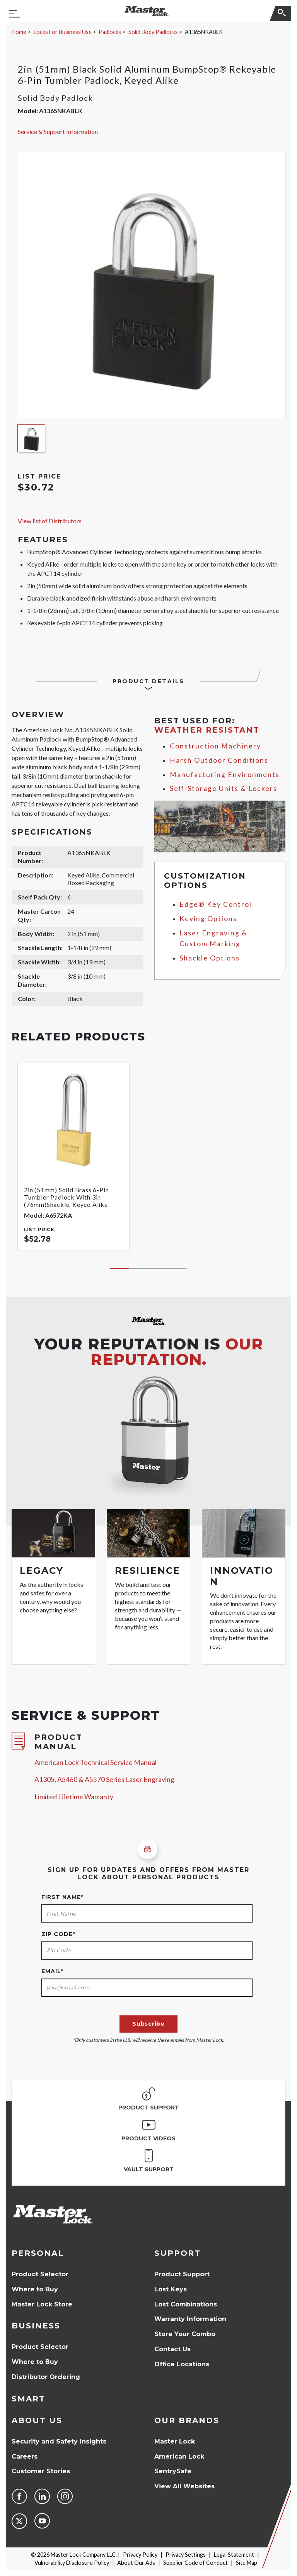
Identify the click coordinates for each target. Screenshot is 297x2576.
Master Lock (174, 2441)
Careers (25, 2456)
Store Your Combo (184, 2334)
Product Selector (40, 2274)
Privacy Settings (186, 2554)
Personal (38, 2253)
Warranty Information (190, 2319)
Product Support (182, 2274)
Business (36, 2325)
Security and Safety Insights (59, 2441)
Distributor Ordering (46, 2377)
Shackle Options (209, 958)
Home (19, 32)
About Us (37, 2420)
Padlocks (110, 32)
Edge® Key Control (215, 904)
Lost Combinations (185, 2304)
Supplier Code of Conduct (195, 2562)
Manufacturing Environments (225, 774)
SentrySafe (172, 2471)
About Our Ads (136, 2562)
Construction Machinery (215, 746)
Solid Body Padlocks (153, 32)
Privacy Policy (140, 2554)
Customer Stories (41, 2471)
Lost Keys (170, 2289)
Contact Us (172, 2349)
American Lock (179, 2456)
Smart (28, 2398)
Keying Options (208, 919)
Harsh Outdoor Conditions (219, 760)
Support (177, 2253)
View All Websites (184, 2486)
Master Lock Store (42, 2304)
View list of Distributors (50, 520)
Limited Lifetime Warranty (73, 1797)
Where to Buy (35, 2289)
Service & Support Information (58, 131)
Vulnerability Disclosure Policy (71, 2562)
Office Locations (181, 2364)
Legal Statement (234, 2554)
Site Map (246, 2562)
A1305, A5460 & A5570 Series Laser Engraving (104, 1779)
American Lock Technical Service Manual (95, 1762)
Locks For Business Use (63, 32)
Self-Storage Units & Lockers (223, 788)
